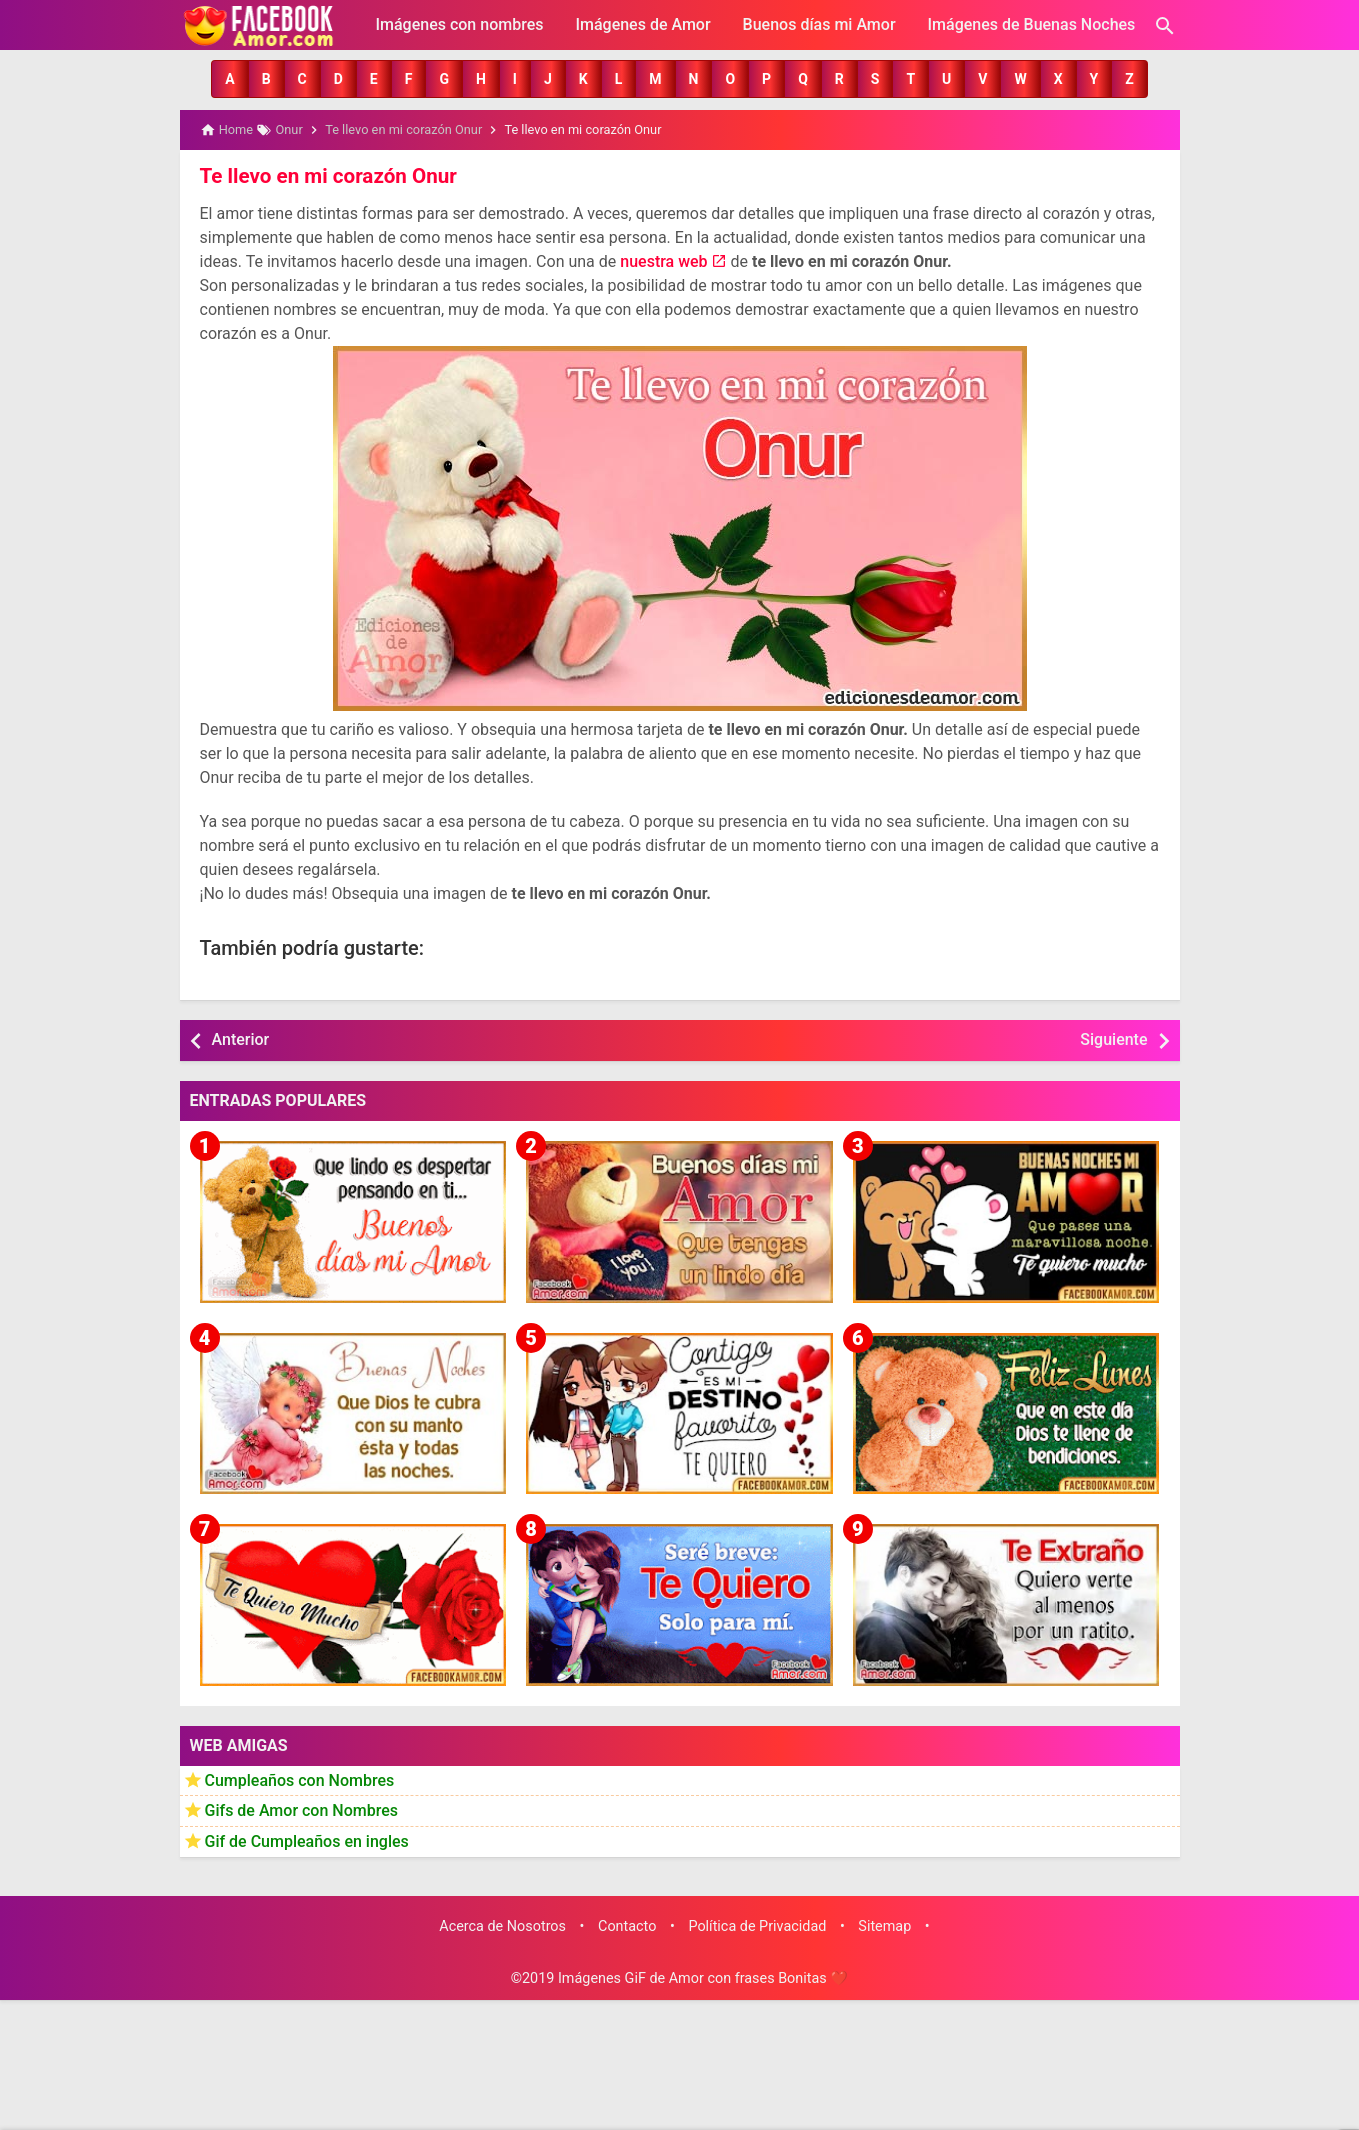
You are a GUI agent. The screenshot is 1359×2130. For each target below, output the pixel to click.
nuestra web (663, 260)
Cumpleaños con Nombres (300, 1778)
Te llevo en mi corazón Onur (325, 175)
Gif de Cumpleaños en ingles (307, 1839)
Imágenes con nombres (460, 24)
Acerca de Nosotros (502, 1925)
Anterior (241, 1038)
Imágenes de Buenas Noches (1032, 24)
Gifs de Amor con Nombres (302, 1809)
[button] (229, 79)
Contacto (627, 1925)
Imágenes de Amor (642, 24)
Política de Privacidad (757, 1925)
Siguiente (1113, 1038)
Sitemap (884, 1925)
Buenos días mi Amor (819, 24)
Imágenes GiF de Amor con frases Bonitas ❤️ (703, 1977)
